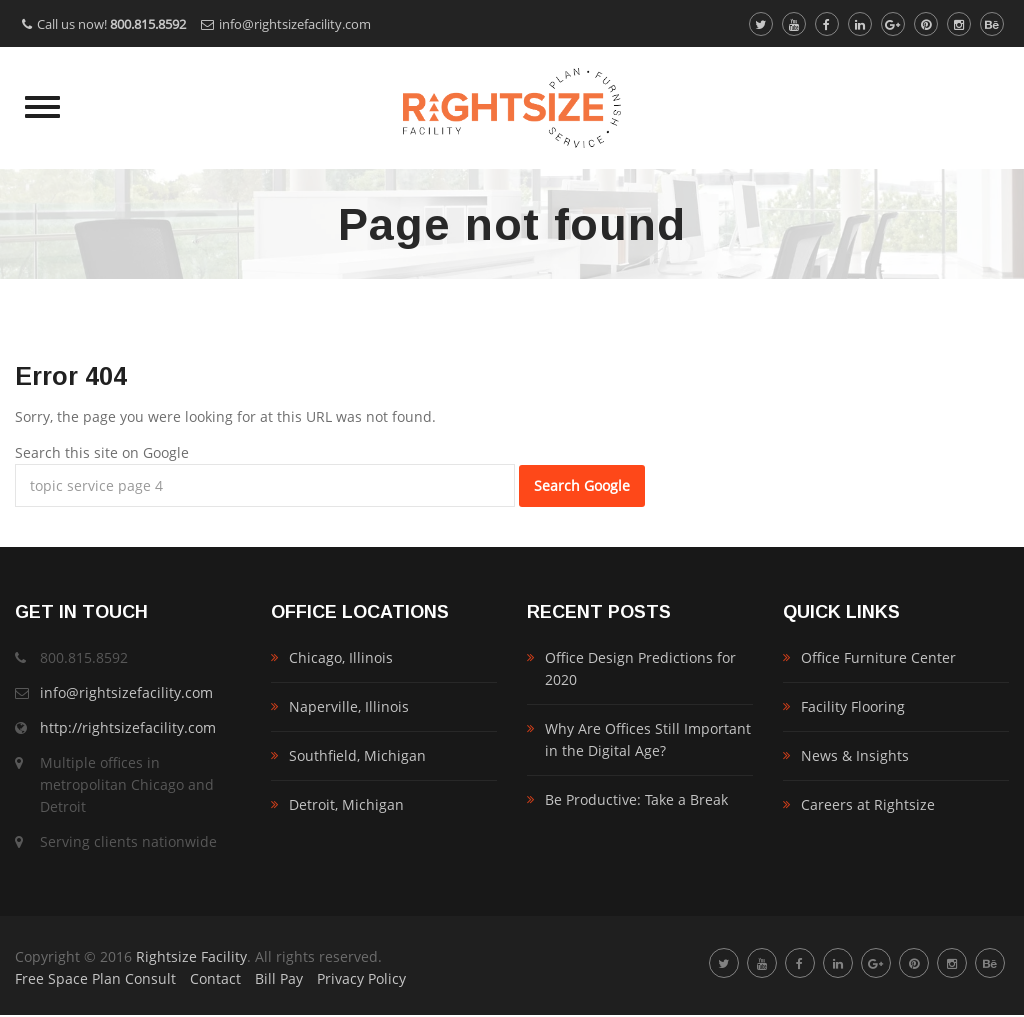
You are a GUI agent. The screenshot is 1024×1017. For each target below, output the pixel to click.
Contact (215, 978)
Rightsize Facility (191, 956)
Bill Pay (279, 978)
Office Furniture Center (878, 657)
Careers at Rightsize (868, 804)
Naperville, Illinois (349, 706)
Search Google (582, 485)
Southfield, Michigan (357, 755)
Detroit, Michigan (346, 804)
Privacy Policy (361, 978)
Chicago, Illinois (341, 657)
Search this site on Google (102, 452)
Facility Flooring (853, 706)
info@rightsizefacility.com (295, 24)
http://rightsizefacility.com (128, 727)
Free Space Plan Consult (95, 978)
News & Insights (855, 755)
